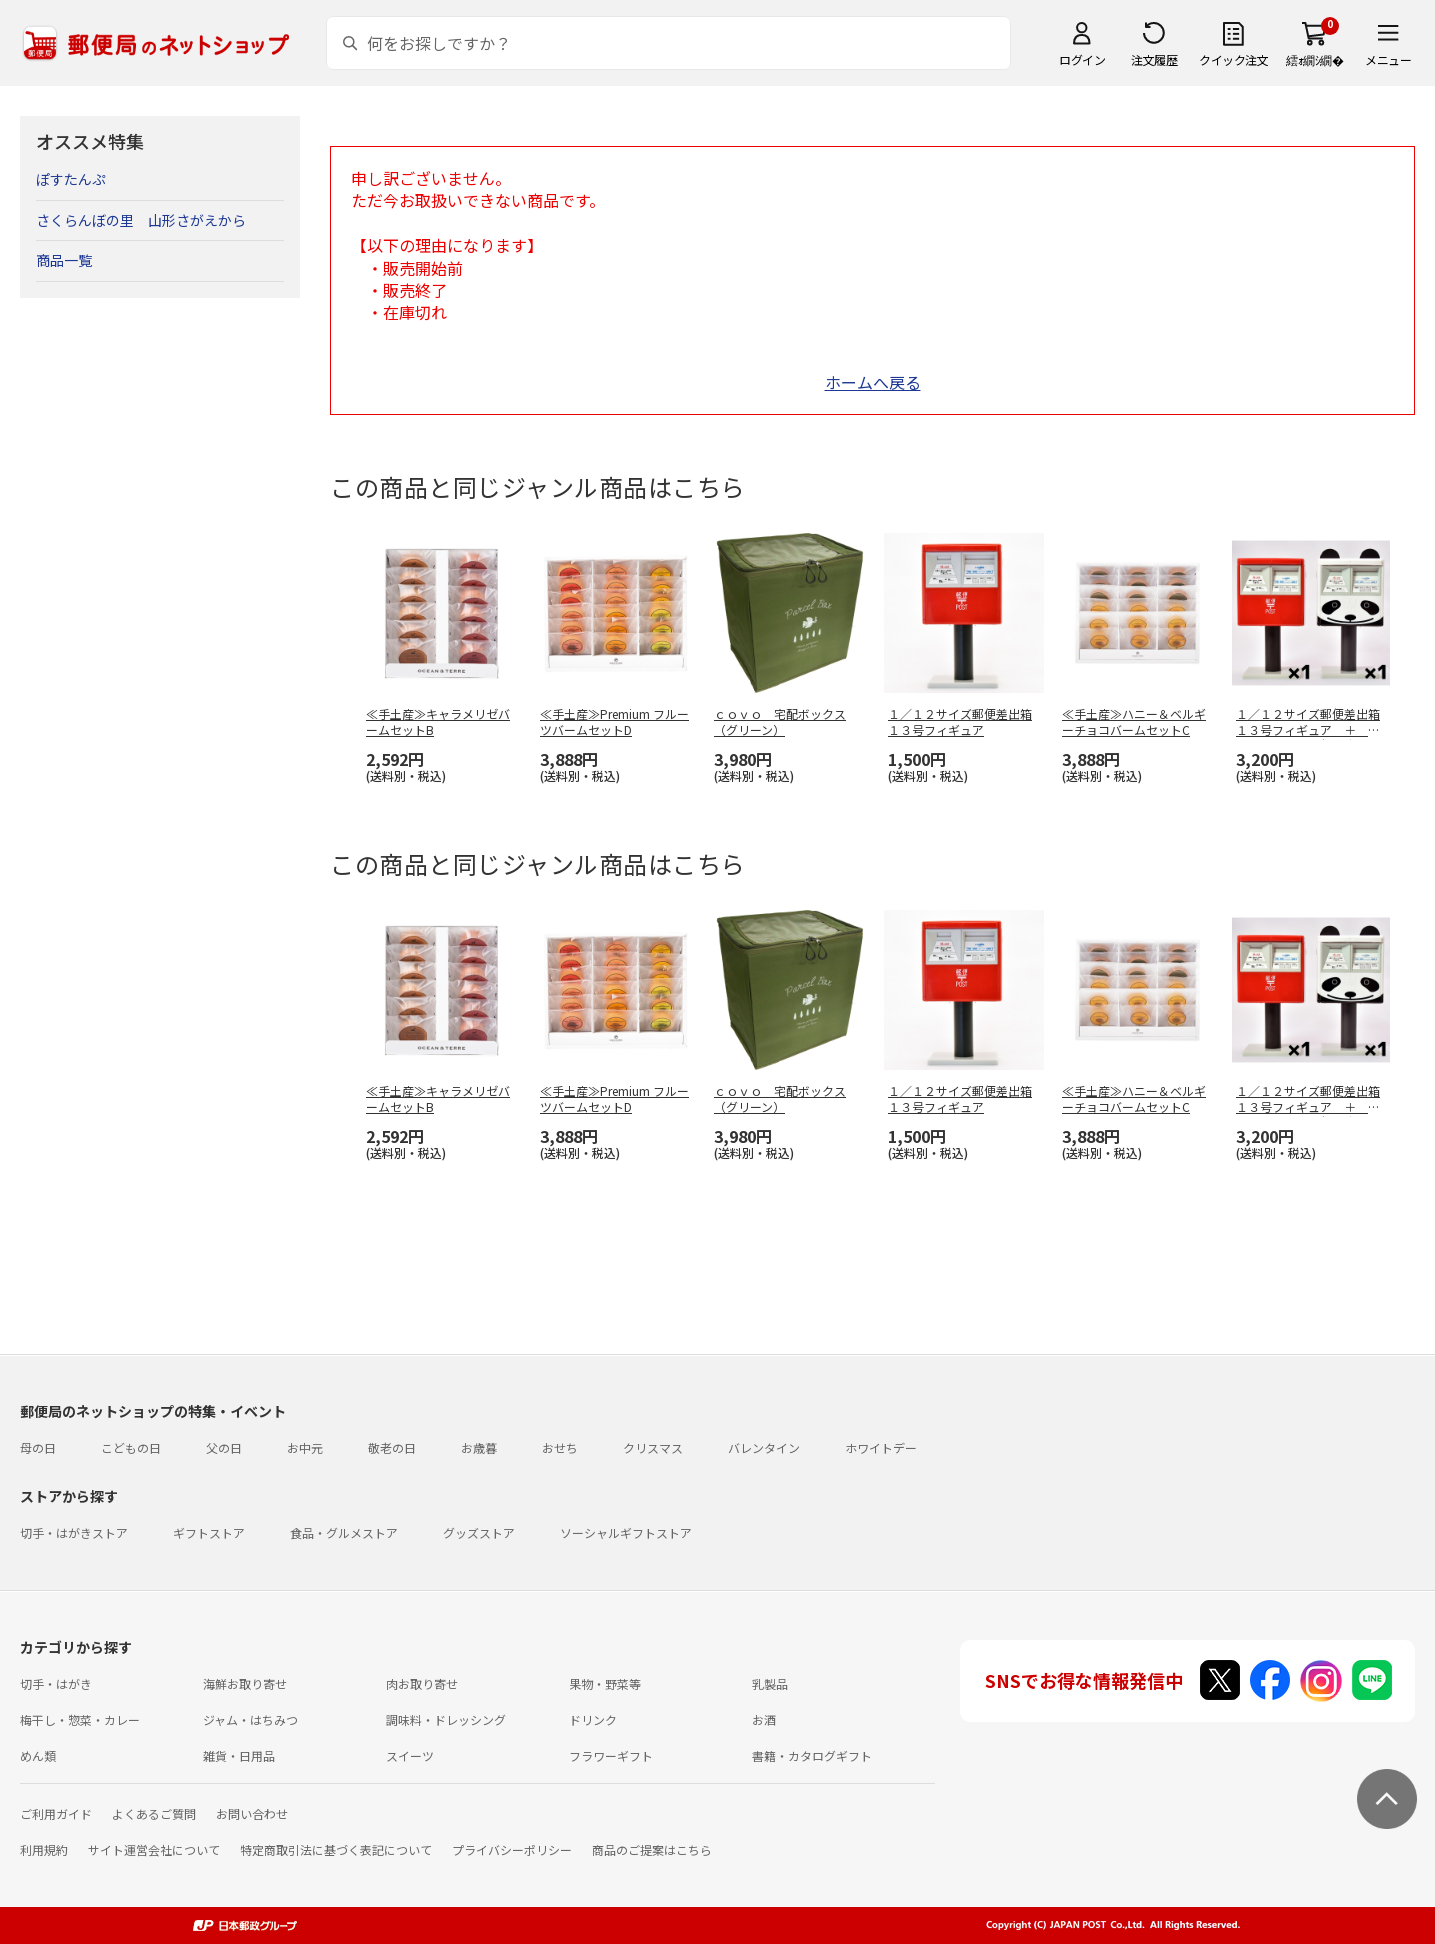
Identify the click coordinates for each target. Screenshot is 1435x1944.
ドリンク (593, 1719)
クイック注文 (1233, 59)
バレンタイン (764, 1447)
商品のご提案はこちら (652, 1849)
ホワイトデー (881, 1447)
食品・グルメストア (344, 1532)
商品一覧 (64, 260)
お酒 (764, 1719)
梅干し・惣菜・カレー (80, 1719)
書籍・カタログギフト (812, 1755)
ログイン (1082, 59)
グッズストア (479, 1532)
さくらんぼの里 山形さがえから (141, 220)
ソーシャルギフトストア (626, 1532)
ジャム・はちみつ (250, 1719)
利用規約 (44, 1849)
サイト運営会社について (154, 1849)
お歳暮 (479, 1447)
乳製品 (770, 1683)
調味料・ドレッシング (446, 1719)
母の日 (38, 1447)
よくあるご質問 (154, 1813)
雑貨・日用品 (239, 1755)
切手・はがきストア (74, 1532)
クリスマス (653, 1447)
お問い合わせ (252, 1813)
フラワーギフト (611, 1755)
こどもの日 (131, 1447)
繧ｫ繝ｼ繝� (1314, 59)
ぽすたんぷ (71, 179)
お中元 (305, 1447)
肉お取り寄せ (422, 1683)
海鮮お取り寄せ (245, 1683)
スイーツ (410, 1755)
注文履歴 (1154, 59)
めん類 (38, 1755)
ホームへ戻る (873, 382)
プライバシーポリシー (512, 1849)
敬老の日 (392, 1447)
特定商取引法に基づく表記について (336, 1849)
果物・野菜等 (605, 1683)
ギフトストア (209, 1532)
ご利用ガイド (56, 1813)
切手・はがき (56, 1683)
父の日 (224, 1447)
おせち (560, 1447)
